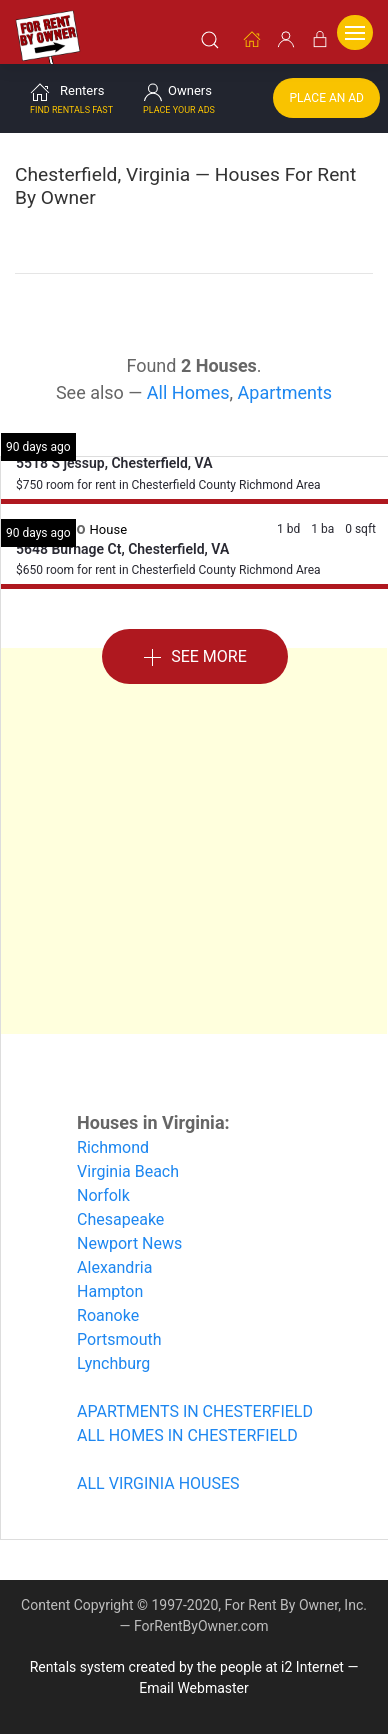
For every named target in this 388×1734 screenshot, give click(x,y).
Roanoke (108, 1315)
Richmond (113, 1147)
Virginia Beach (128, 1171)
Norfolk (103, 1195)
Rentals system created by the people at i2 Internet (187, 1667)
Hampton (110, 1291)
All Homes (188, 392)
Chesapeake (120, 1219)
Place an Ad (326, 98)
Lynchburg (113, 1363)
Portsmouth (119, 1339)
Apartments (285, 392)
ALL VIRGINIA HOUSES (158, 1483)
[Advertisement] (194, 841)
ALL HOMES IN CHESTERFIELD (187, 1435)
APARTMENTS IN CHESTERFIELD (195, 1411)
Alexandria (114, 1267)
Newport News (129, 1243)
